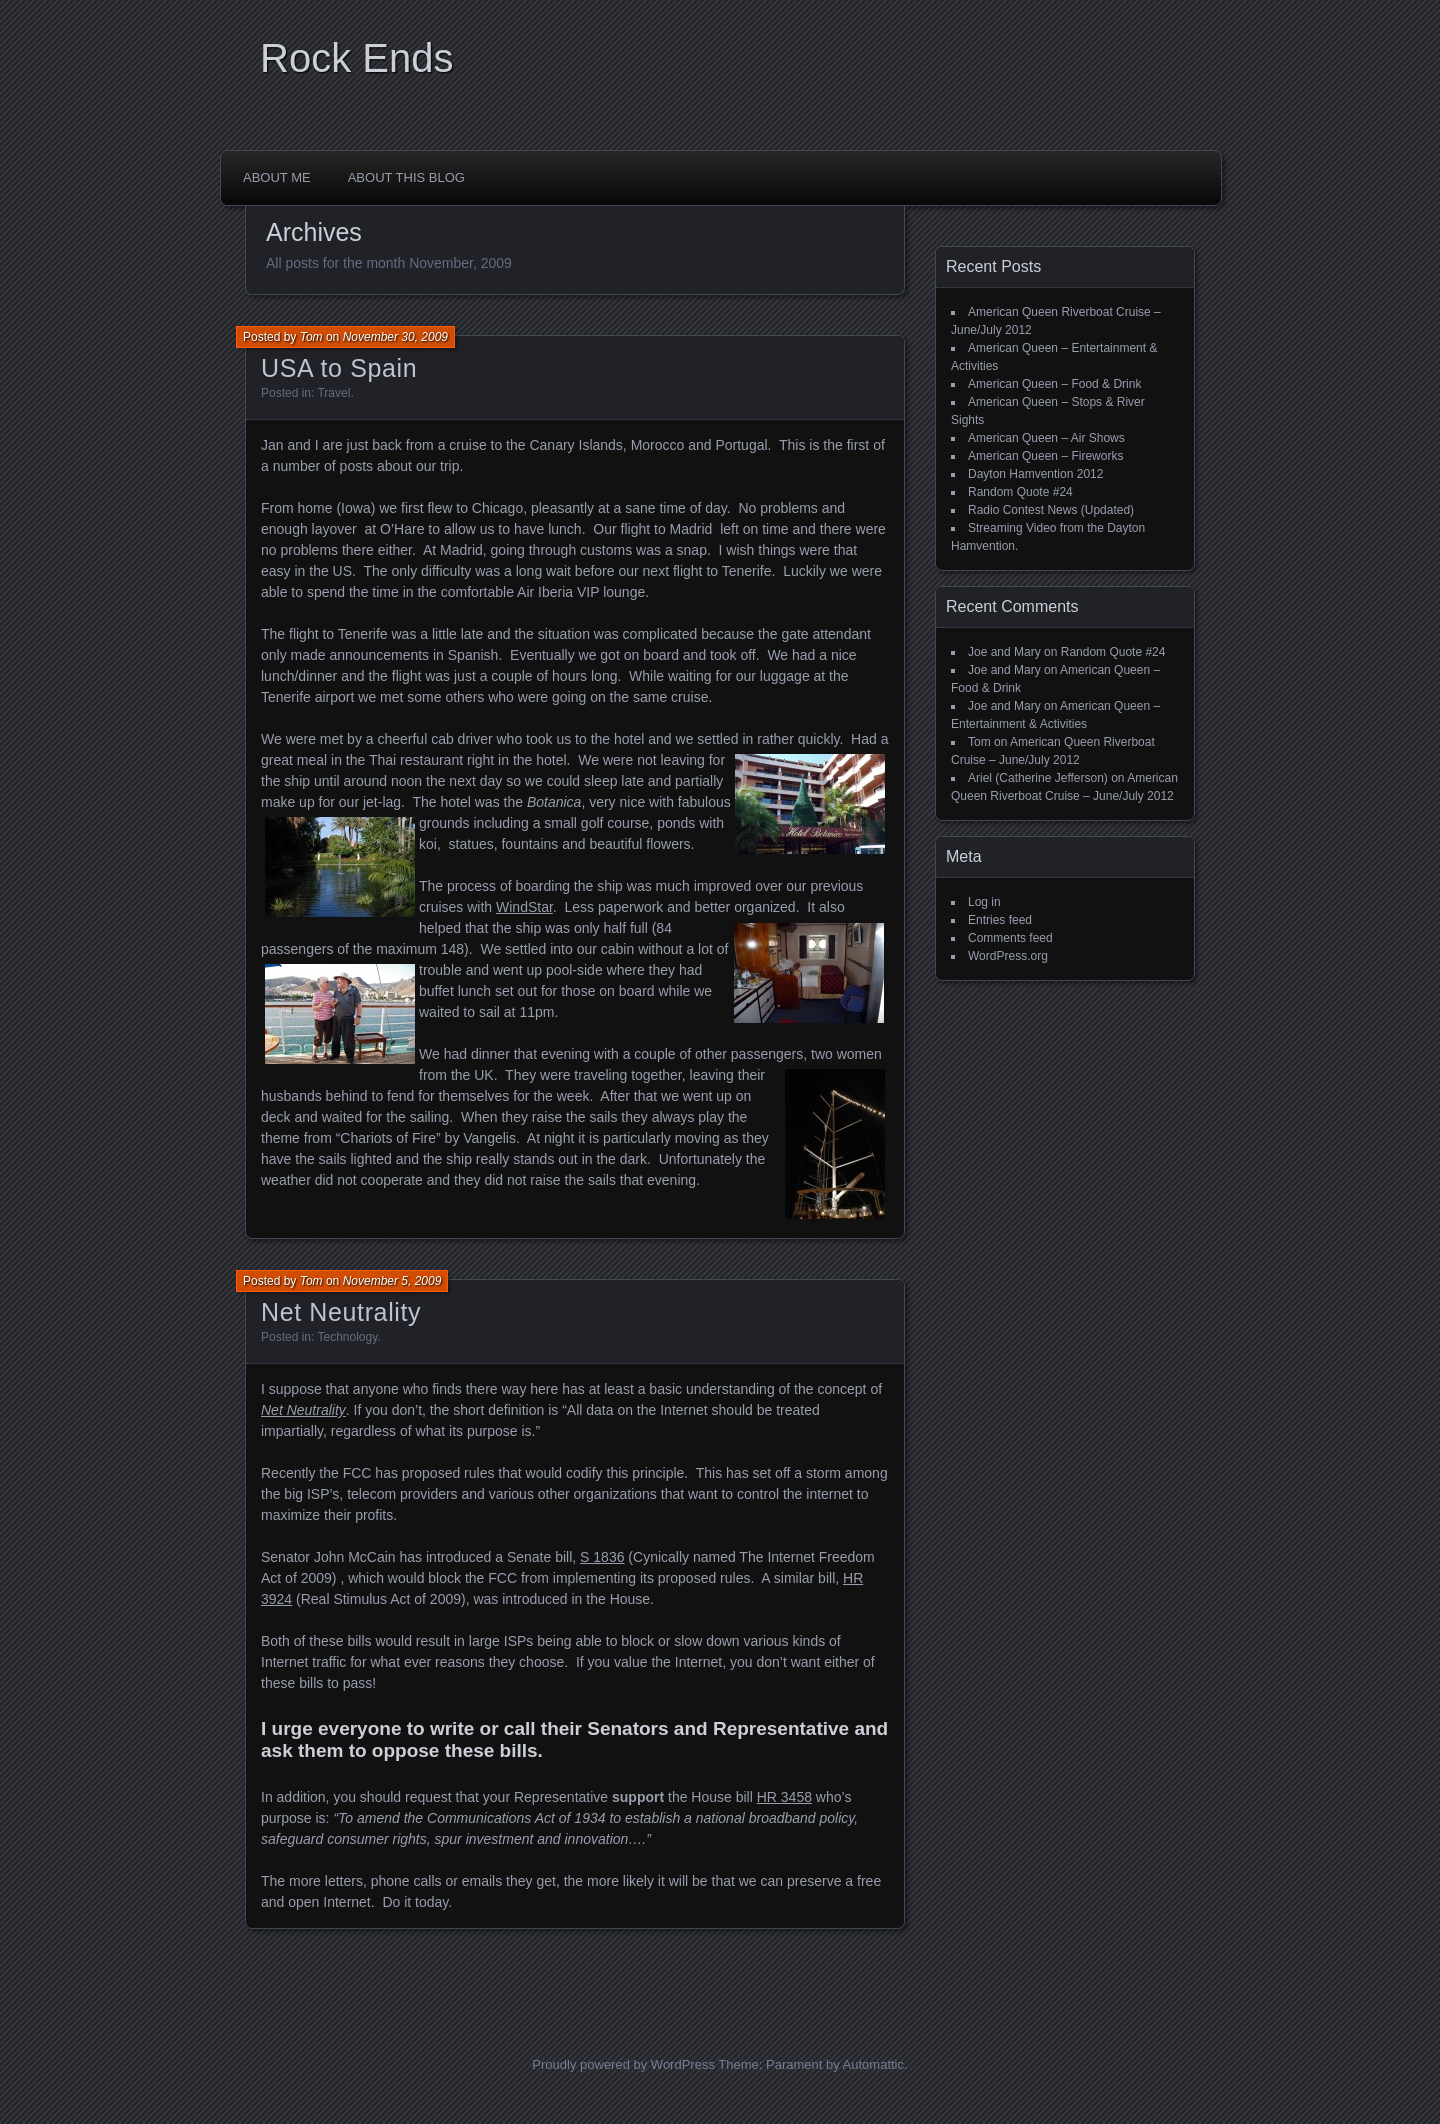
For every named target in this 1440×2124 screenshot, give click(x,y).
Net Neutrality (341, 1312)
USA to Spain (339, 368)
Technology (347, 1337)
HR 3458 (784, 1797)
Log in (984, 902)
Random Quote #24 (1020, 492)
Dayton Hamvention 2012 (1035, 474)
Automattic (873, 2064)
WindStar (524, 907)
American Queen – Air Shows (1046, 438)
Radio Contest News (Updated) (1051, 510)
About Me (277, 177)
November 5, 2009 (392, 1281)
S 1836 (602, 1557)
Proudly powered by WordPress (623, 2064)
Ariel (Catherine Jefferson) (1038, 778)
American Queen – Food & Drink (1054, 384)
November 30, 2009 (395, 337)
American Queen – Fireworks (1045, 456)
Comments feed (1010, 938)
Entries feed (1000, 920)
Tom (311, 337)
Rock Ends (356, 58)
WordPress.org (1008, 956)
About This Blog (406, 177)
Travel (333, 393)
